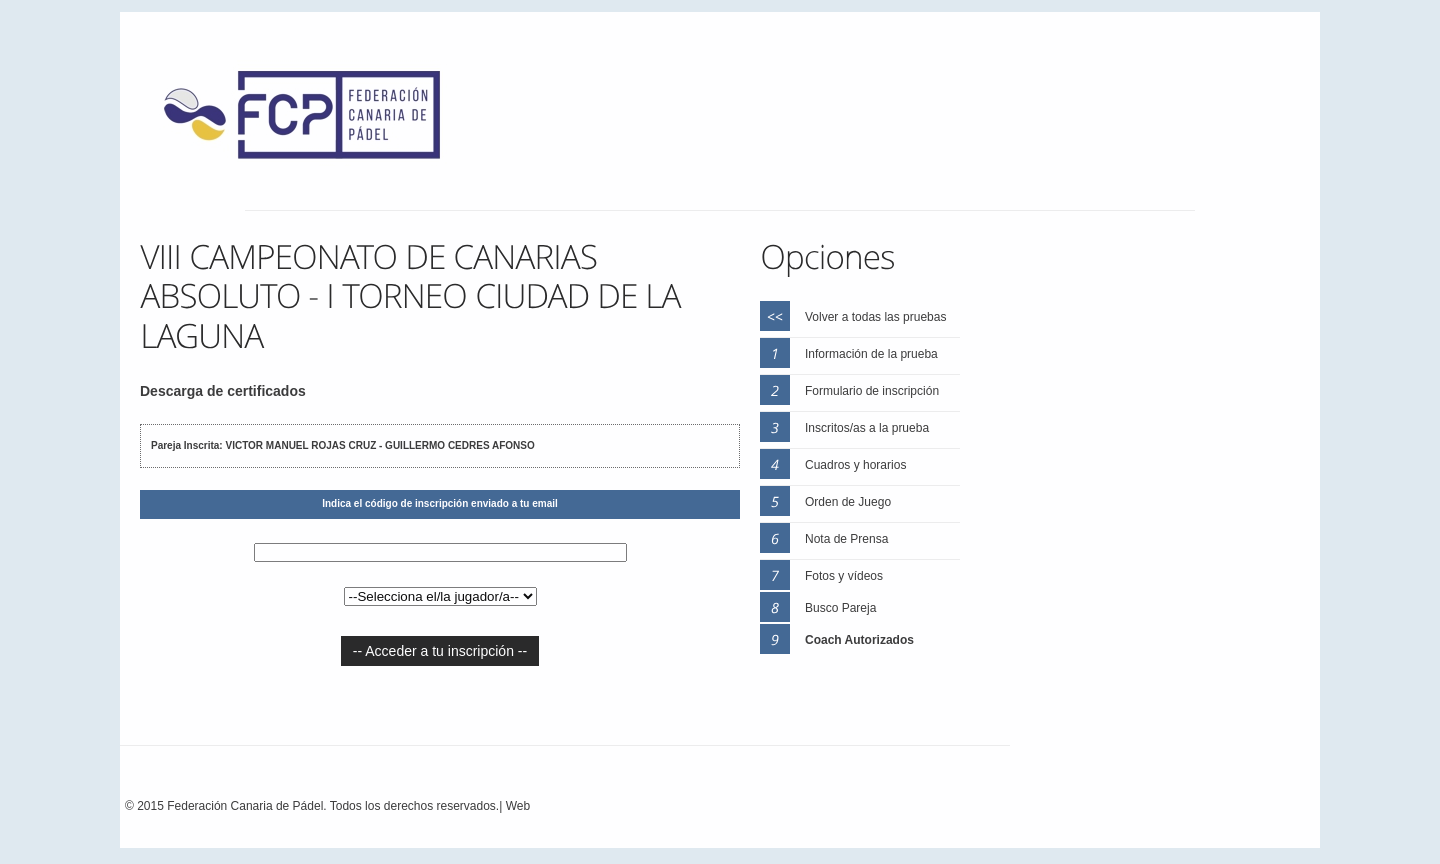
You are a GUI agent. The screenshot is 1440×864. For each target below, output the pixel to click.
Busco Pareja (840, 608)
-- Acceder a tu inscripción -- (440, 651)
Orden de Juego (848, 502)
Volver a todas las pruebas (875, 317)
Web (518, 806)
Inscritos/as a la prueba (867, 428)
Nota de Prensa (846, 539)
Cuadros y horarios (855, 465)
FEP (312, 120)
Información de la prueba (871, 354)
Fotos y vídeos (844, 576)
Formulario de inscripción (872, 391)
